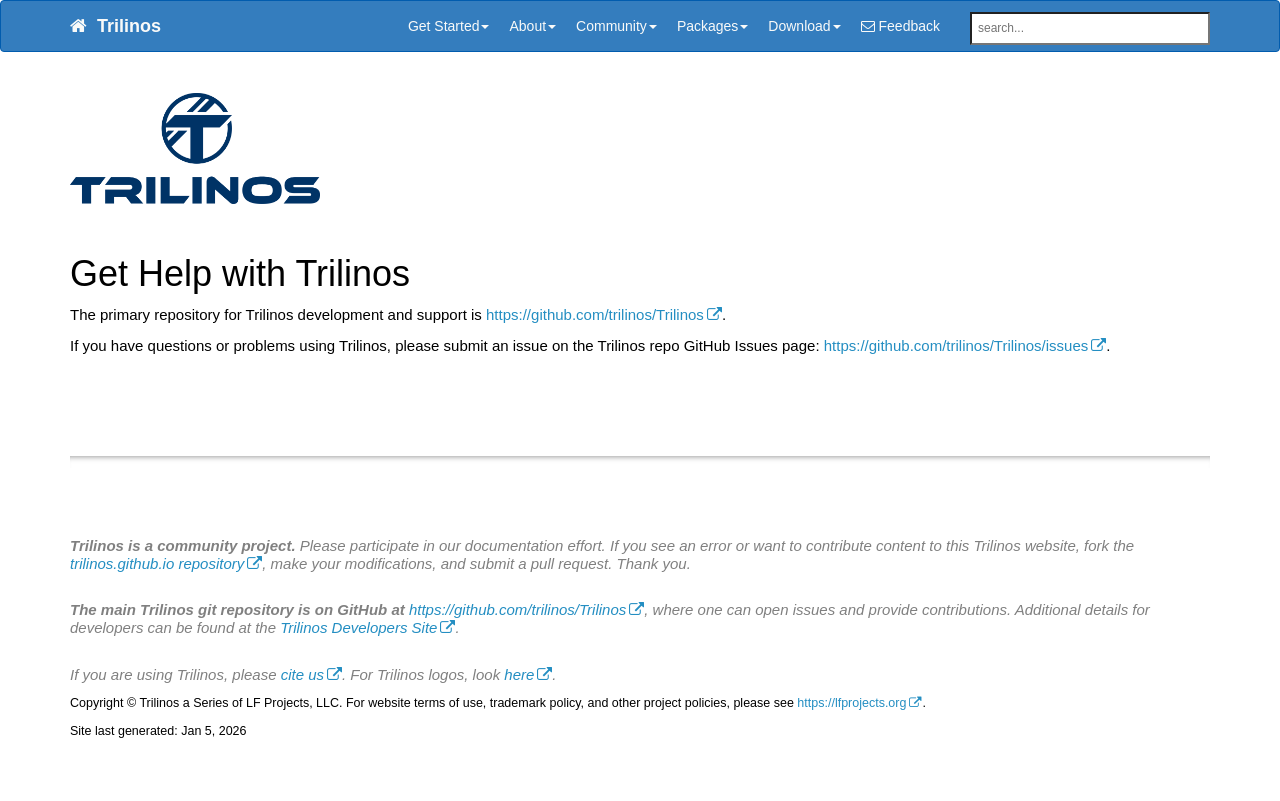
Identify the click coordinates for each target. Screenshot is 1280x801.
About (532, 26)
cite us (302, 674)
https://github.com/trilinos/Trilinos (595, 314)
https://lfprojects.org (851, 703)
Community (616, 26)
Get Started (449, 26)
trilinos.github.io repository (157, 563)
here (519, 674)
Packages (712, 26)
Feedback (900, 26)
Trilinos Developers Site (358, 627)
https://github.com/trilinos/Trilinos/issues (956, 345)
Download (804, 26)
